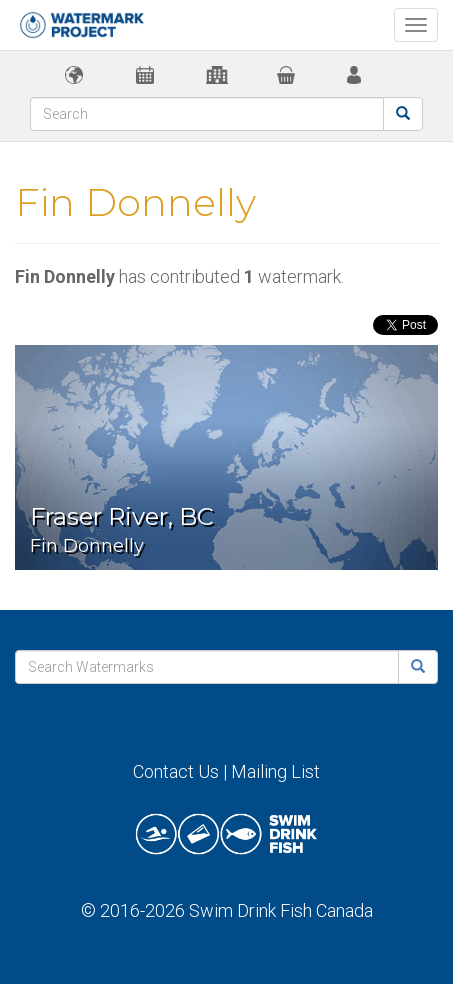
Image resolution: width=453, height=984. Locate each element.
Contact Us (176, 771)
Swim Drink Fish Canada (281, 910)
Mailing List (275, 771)
